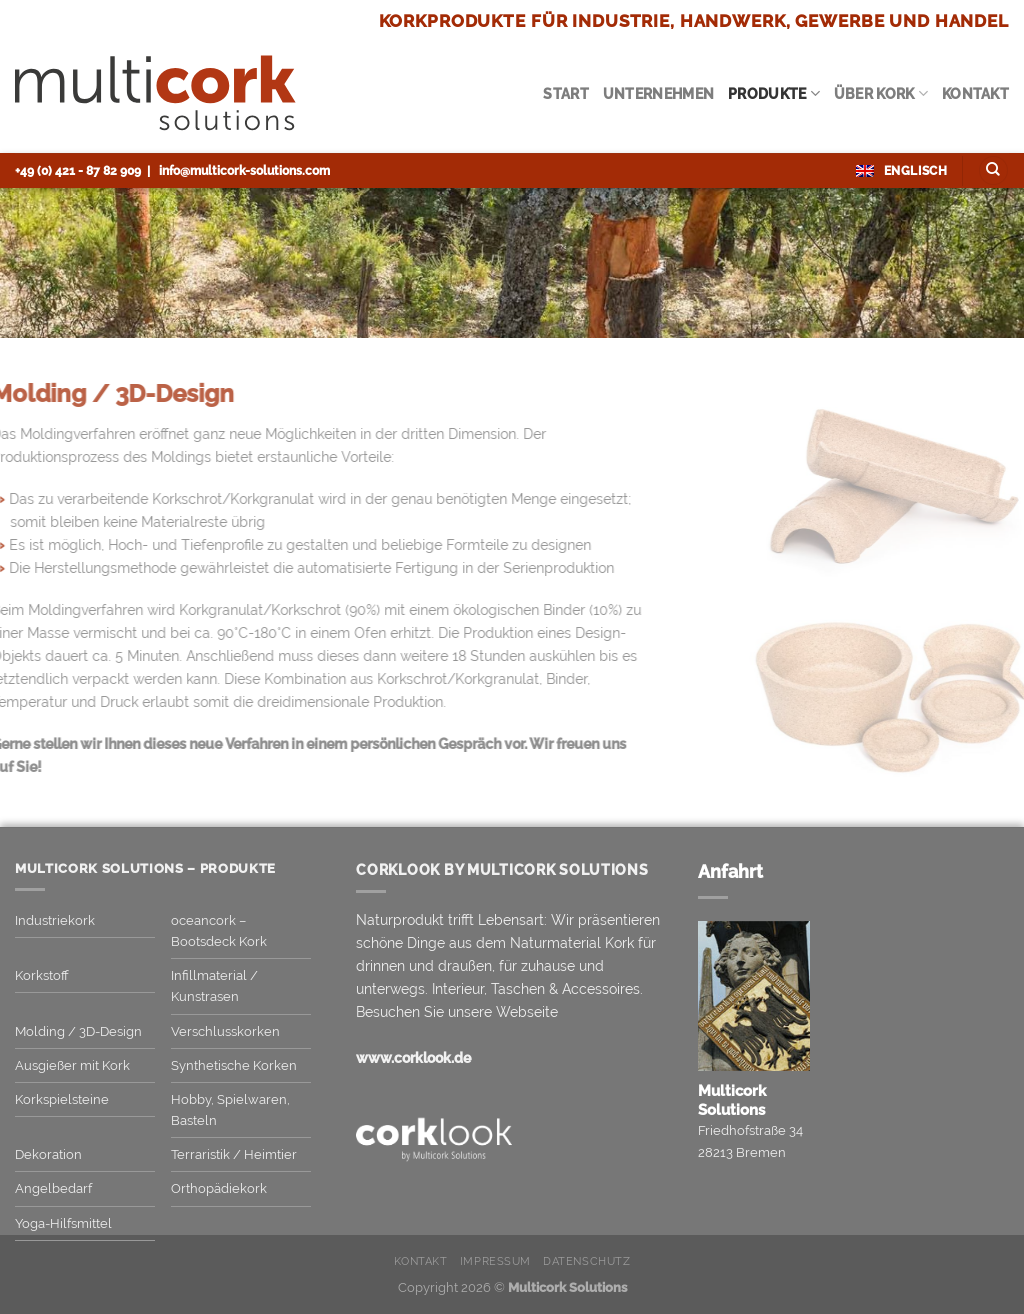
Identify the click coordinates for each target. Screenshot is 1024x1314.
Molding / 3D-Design (78, 1031)
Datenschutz (586, 1261)
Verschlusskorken (225, 1031)
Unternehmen (658, 93)
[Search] (993, 171)
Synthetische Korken (234, 1065)
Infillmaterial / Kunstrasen (214, 986)
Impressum (495, 1261)
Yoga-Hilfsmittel (63, 1223)
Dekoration (48, 1154)
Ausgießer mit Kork (72, 1065)
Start (565, 93)
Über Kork (881, 93)
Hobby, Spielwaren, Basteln (230, 1110)
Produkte (774, 93)
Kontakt (975, 93)
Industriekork (55, 920)
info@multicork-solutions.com (244, 170)
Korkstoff (42, 975)
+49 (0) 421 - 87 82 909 (78, 170)
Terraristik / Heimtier (234, 1154)
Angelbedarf (53, 1188)
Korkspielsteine (62, 1099)
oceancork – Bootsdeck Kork (219, 931)
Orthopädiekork (219, 1188)
